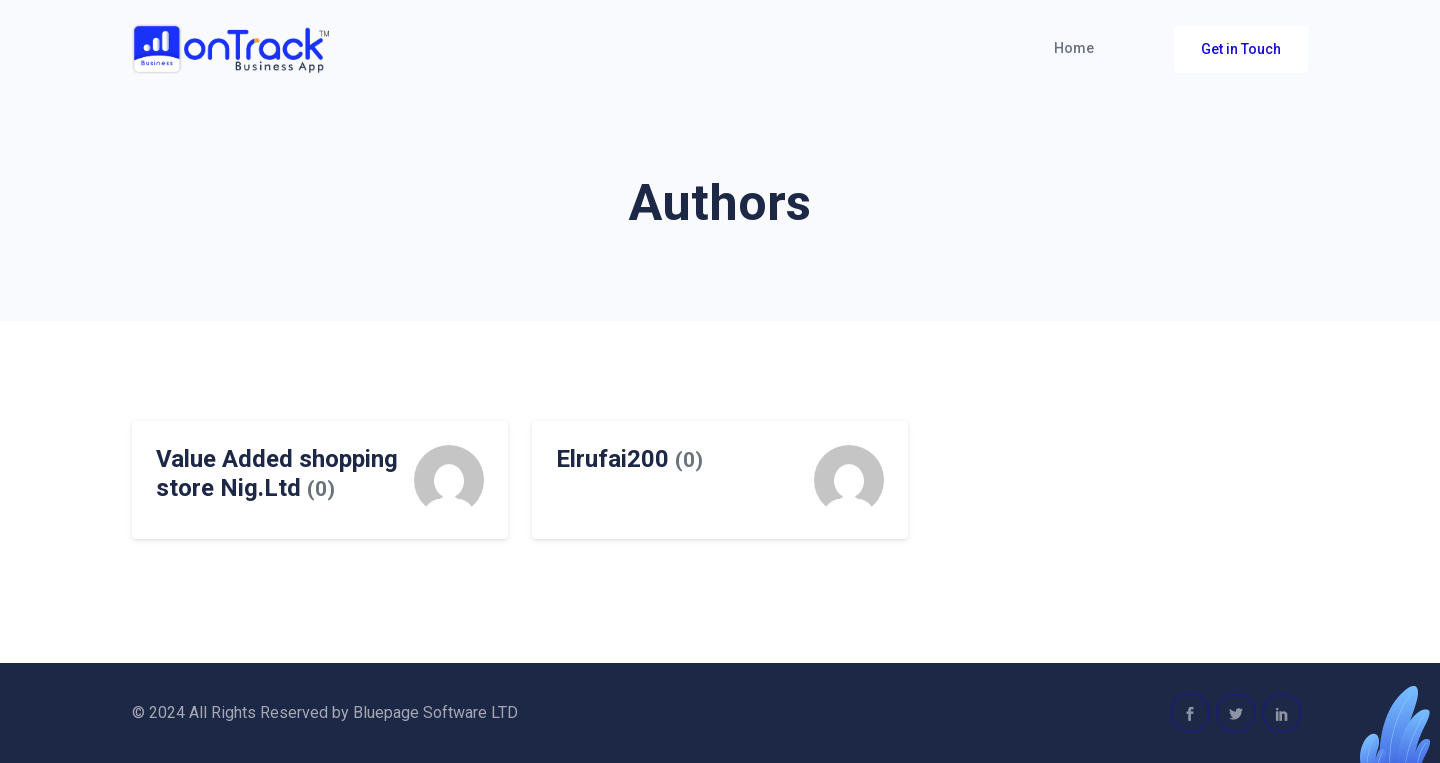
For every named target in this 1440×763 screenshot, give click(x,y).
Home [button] (1074, 48)
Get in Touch (1241, 49)
